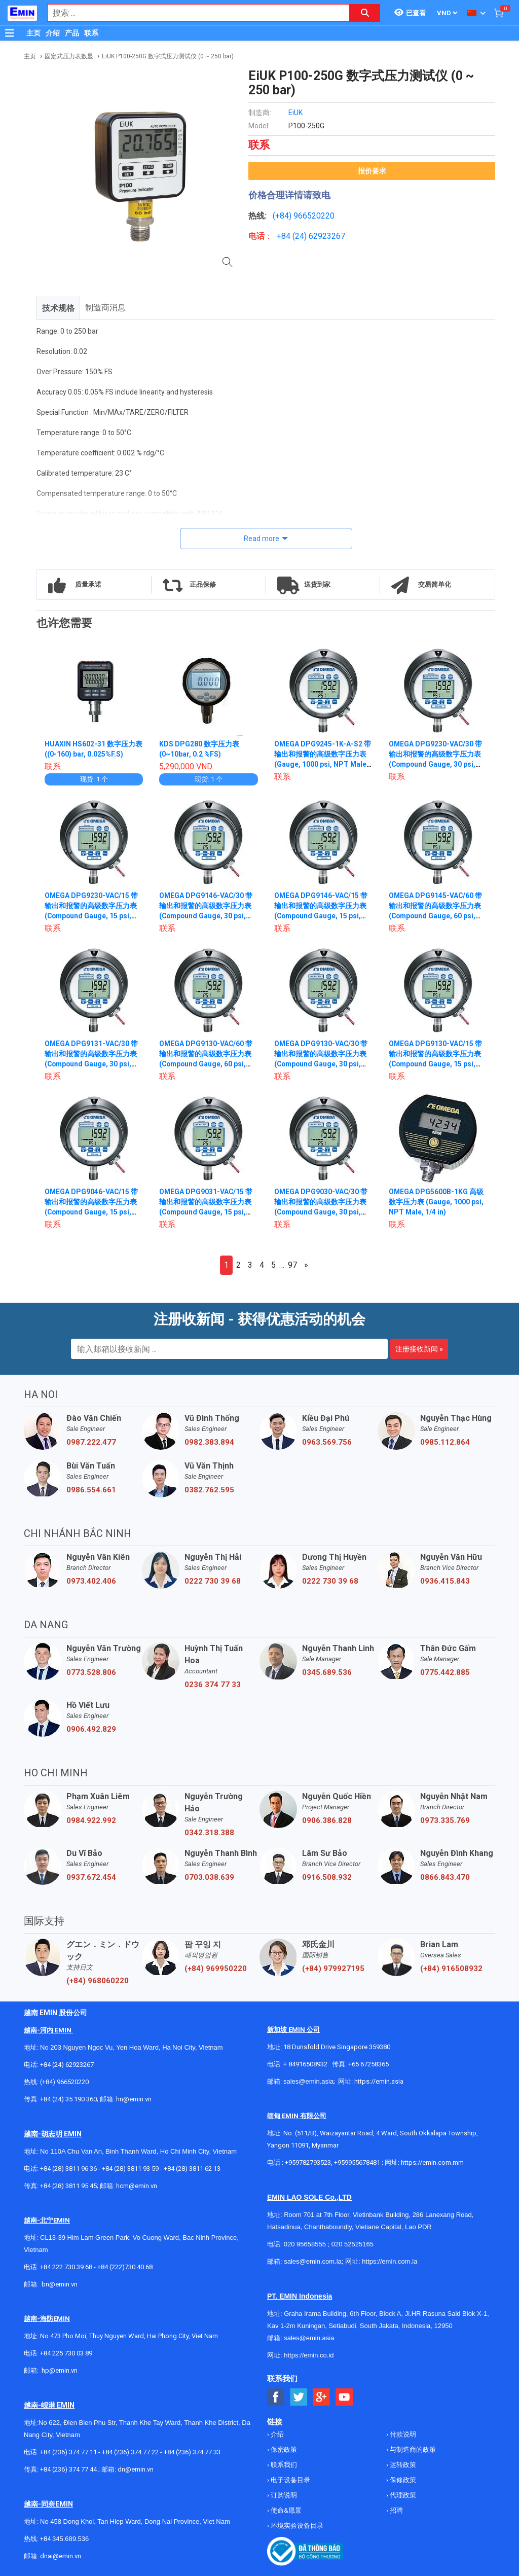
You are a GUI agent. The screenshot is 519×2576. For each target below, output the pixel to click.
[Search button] (365, 13)
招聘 (395, 2510)
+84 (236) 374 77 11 (68, 2452)
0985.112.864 (445, 1442)
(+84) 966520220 (64, 2082)
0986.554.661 (91, 1489)
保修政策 (402, 2480)
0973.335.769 (445, 1820)
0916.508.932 (327, 1877)
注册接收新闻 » (419, 1349)
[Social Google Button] (321, 2397)
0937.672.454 (91, 1877)
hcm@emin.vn (136, 2186)
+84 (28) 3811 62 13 (192, 2168)
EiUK (295, 113)
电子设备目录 (289, 2480)
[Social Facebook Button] (276, 2397)
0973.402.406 (91, 1581)
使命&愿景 (285, 2510)
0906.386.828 (327, 1820)
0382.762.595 (209, 1489)
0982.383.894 (209, 1442)
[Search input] (193, 13)
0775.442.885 (445, 1672)
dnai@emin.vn (60, 2556)
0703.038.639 (209, 1877)
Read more (261, 538)
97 (292, 1265)
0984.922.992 (91, 1820)
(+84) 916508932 (451, 1968)
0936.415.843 (445, 1581)
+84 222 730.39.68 (67, 2267)
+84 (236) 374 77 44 (68, 2469)
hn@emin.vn (134, 2099)
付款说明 (402, 2434)
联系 (91, 33)
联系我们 (283, 2464)
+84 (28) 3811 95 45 (68, 2186)
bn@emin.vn (60, 2284)
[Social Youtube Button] (344, 2397)
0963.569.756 (327, 1442)
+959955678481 (358, 2162)
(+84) (283, 216)
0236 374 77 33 (212, 1684)
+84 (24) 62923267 (67, 2064)
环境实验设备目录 (296, 2525)
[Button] (9, 33)
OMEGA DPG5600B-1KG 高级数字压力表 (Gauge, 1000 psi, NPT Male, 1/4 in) (436, 1202)
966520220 (314, 216)
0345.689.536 (327, 1672)
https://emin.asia (378, 2081)
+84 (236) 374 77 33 (192, 2452)
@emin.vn (63, 2370)
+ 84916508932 (305, 2064)
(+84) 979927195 (333, 1968)
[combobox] (193, 13)
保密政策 (283, 2449)
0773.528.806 (91, 1672)
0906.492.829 (91, 1729)
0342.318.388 (209, 1832)
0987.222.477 (91, 1442)
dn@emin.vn (136, 2469)
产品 (72, 33)
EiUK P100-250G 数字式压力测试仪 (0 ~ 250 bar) (168, 56)
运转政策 (402, 2464)
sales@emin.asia (308, 2081)
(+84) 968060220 (97, 1980)
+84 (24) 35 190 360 (68, 2099)
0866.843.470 (445, 1877)
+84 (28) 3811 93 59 (130, 2168)
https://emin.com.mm (432, 2162)
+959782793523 (308, 2162)
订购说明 (283, 2495)
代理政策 (402, 2495)
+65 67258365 (368, 2064)
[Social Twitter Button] (299, 2397)
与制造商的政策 (412, 2449)
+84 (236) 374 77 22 (130, 2452)
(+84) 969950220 (215, 1968)
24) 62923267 (320, 236)
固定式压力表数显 (69, 56)
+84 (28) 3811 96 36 (68, 2168)
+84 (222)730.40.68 (125, 2267)
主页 (33, 33)
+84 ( (286, 236)
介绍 (53, 33)
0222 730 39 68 (212, 1581)
